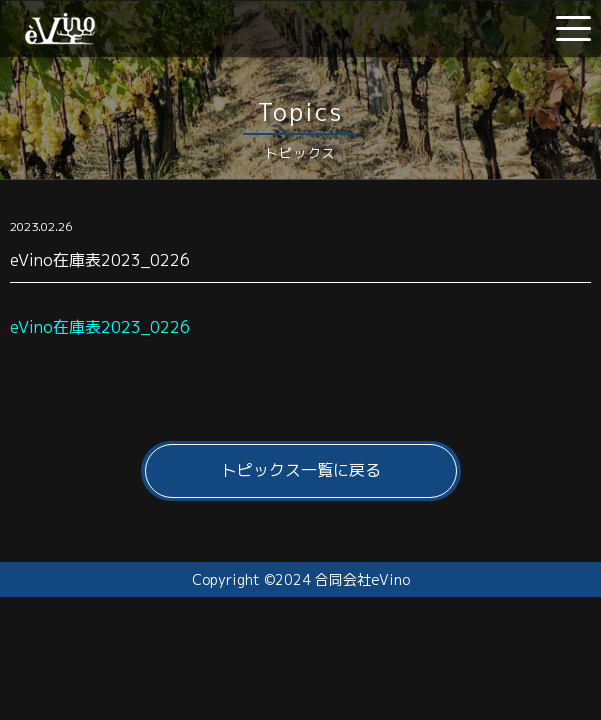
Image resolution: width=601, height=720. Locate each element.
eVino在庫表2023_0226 (100, 327)
